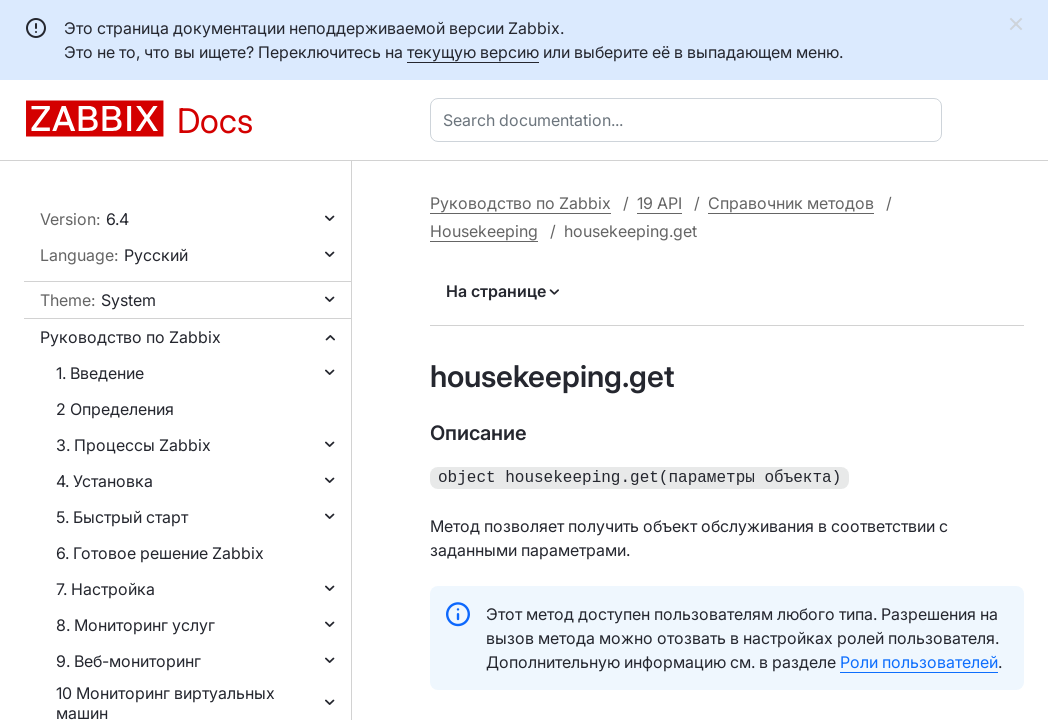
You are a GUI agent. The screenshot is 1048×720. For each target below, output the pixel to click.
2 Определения (115, 409)
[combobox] (690, 120)
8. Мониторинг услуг (135, 625)
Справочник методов (791, 203)
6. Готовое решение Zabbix (160, 553)
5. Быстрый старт (122, 517)
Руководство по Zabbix (130, 337)
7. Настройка (105, 589)
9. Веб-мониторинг (128, 661)
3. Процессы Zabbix (133, 445)
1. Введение (100, 373)
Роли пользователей (919, 660)
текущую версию (473, 52)
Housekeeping (484, 231)
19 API (659, 203)
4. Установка (104, 481)
